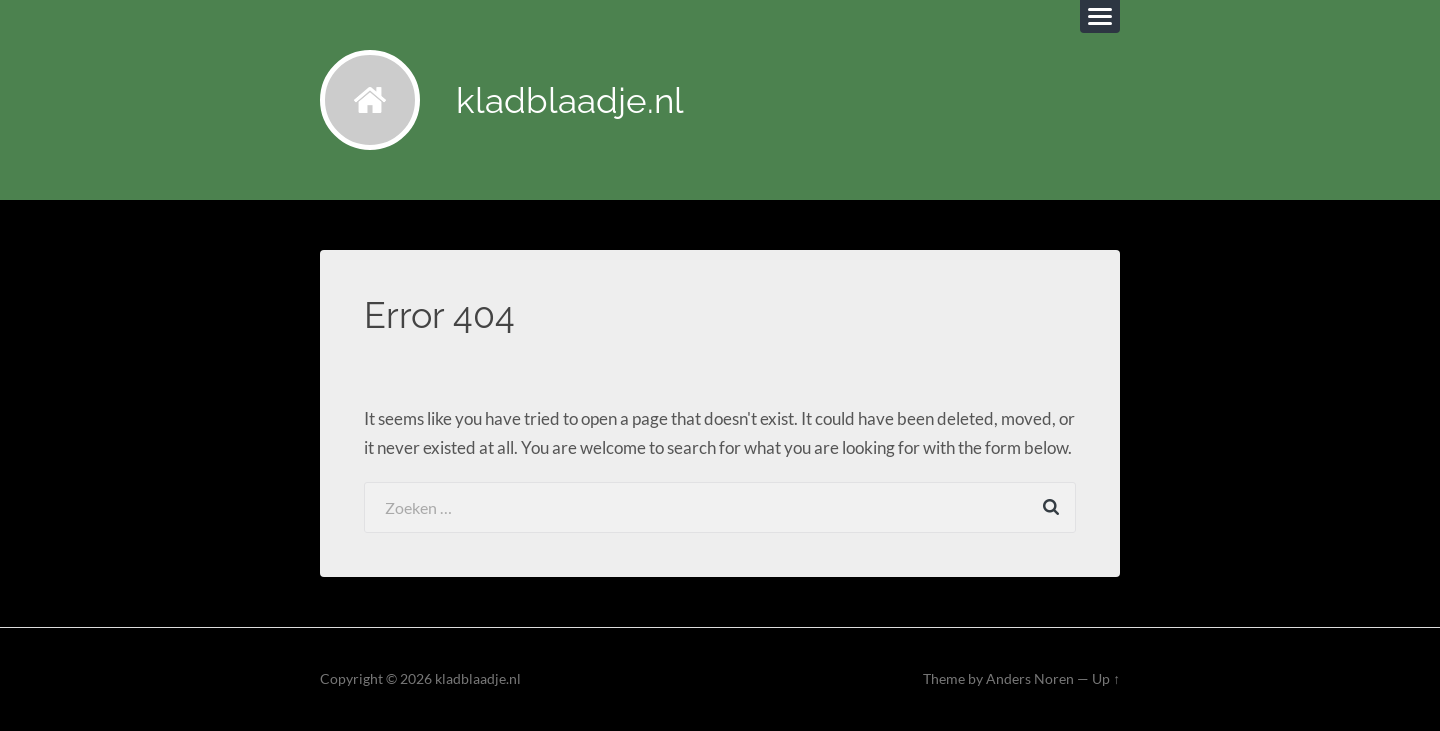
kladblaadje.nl (570, 100)
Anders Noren (1030, 679)
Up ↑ (1106, 679)
